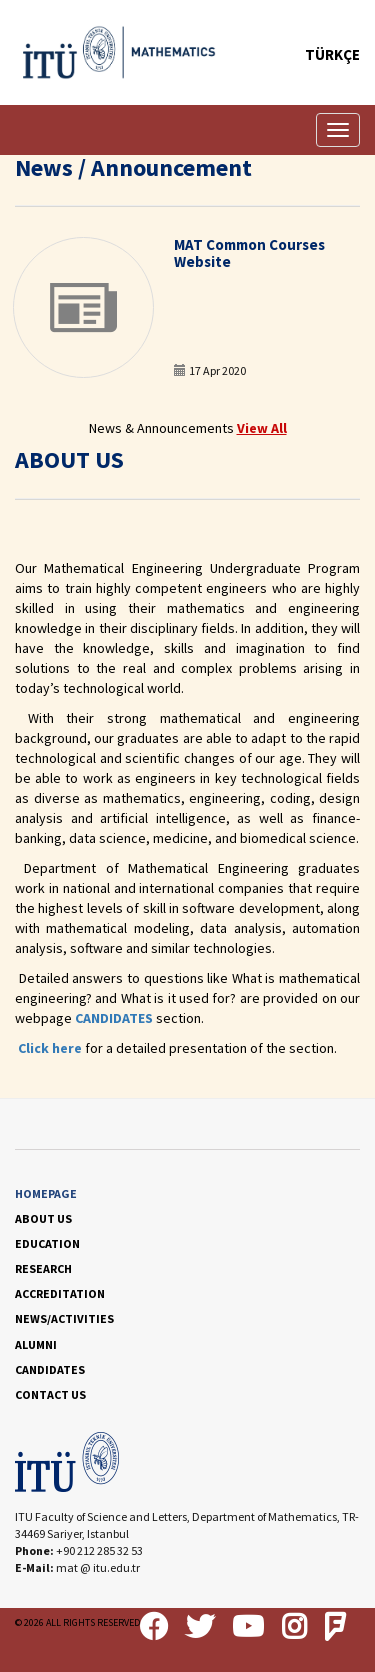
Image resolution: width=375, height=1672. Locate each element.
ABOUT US (43, 1218)
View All (262, 428)
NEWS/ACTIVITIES (64, 1318)
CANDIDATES (114, 1018)
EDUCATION (47, 1243)
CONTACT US (50, 1394)
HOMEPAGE (46, 1193)
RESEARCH (43, 1268)
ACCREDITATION (60, 1293)
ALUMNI (36, 1344)
